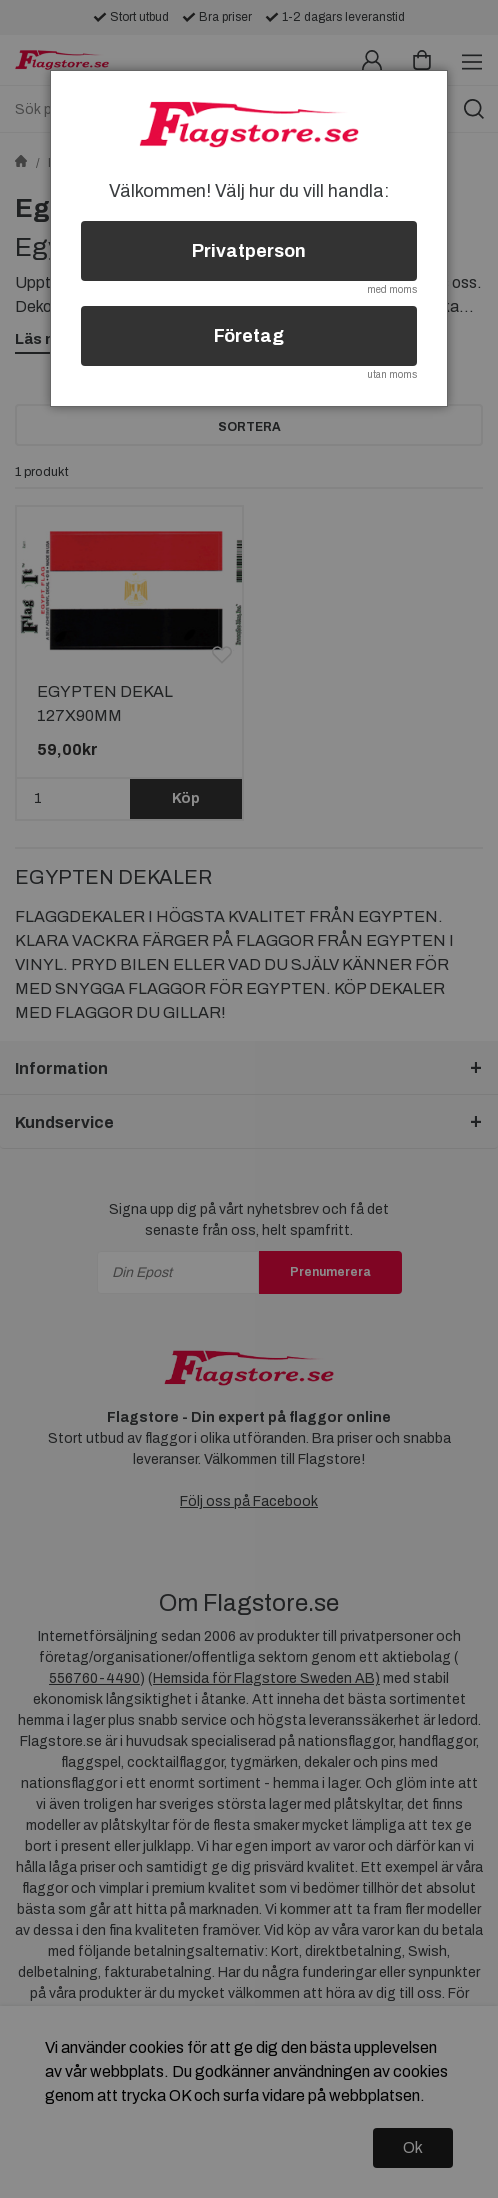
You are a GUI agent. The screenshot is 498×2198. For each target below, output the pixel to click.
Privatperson (249, 251)
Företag (249, 336)
